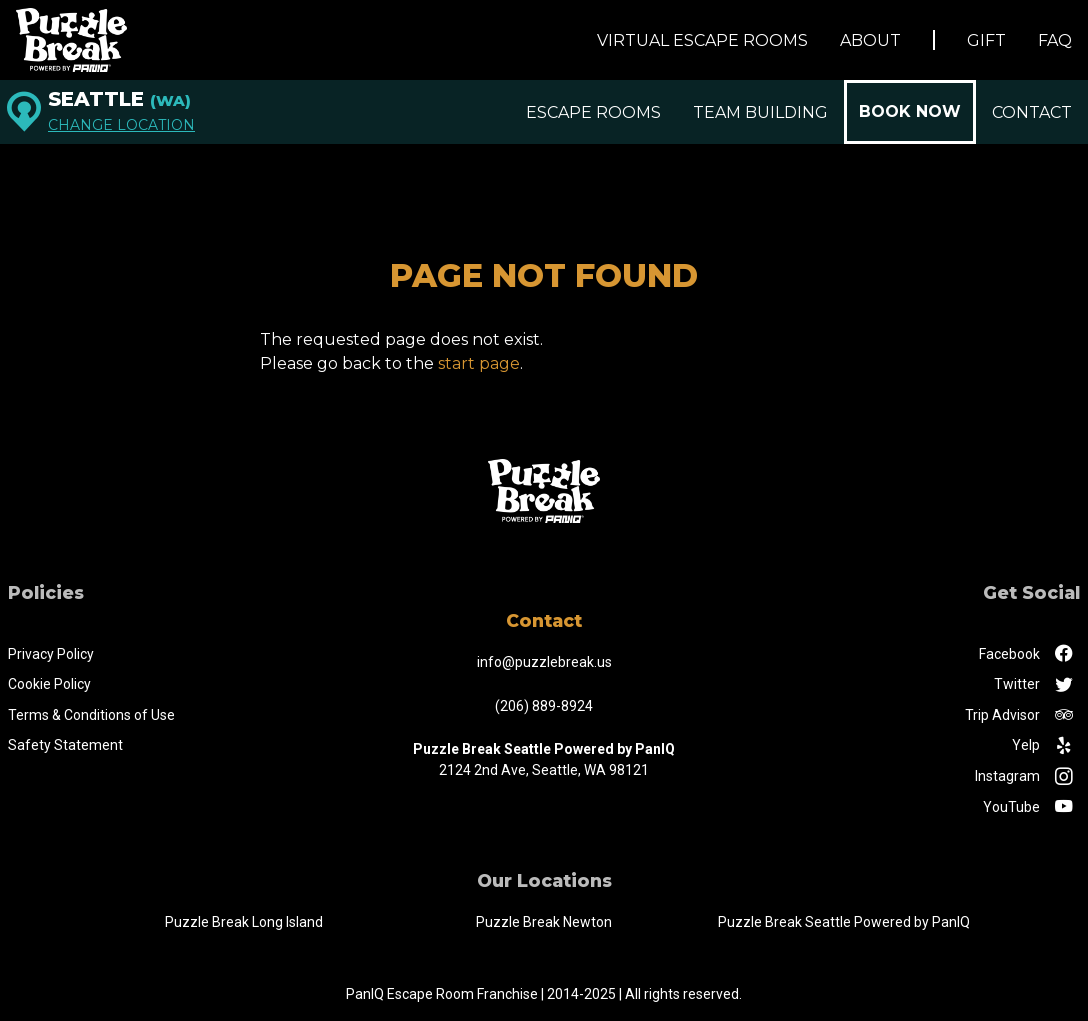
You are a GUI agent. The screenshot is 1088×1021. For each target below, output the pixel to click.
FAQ (1055, 40)
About (870, 40)
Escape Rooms (593, 112)
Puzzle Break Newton (544, 922)
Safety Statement (65, 745)
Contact (1032, 112)
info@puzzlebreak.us (544, 662)
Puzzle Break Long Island (244, 922)
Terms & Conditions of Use (91, 715)
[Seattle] (24, 112)
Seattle (119, 99)
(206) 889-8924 (544, 706)
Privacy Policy (51, 654)
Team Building (760, 112)
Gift (986, 40)
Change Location (121, 125)
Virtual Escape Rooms (702, 40)
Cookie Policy (49, 684)
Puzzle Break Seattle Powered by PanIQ (844, 922)
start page (479, 363)
